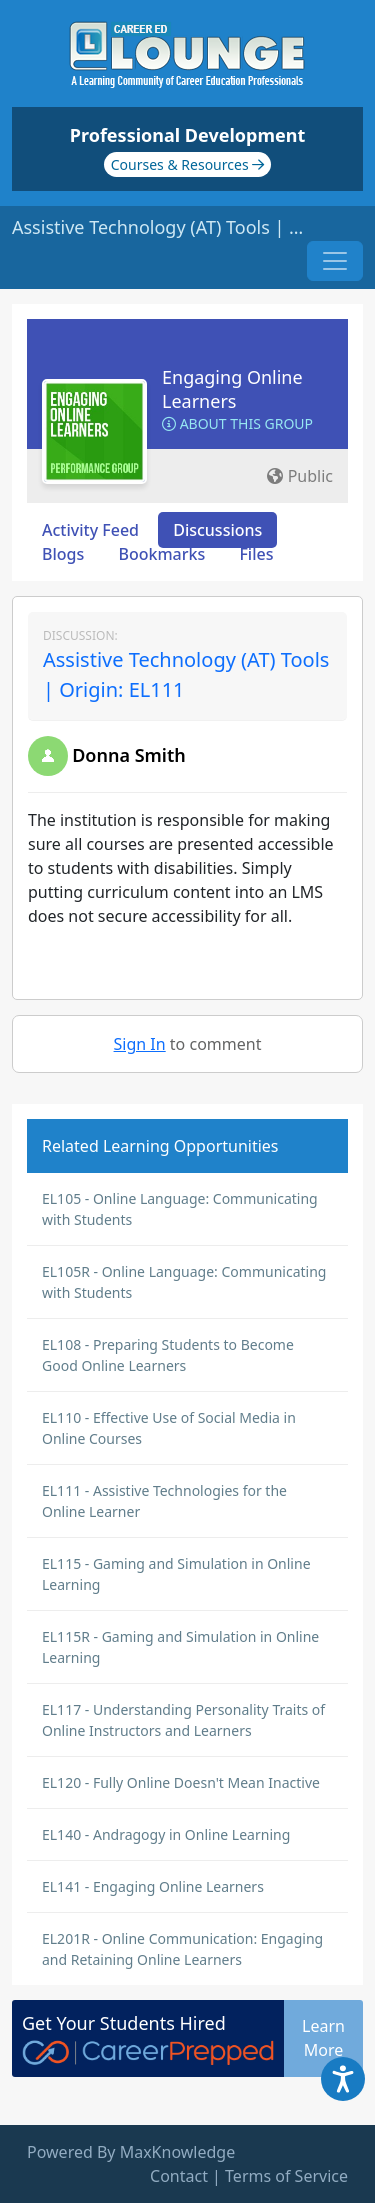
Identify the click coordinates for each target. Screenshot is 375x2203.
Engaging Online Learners (232, 389)
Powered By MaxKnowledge (131, 2152)
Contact (179, 2176)
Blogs (63, 554)
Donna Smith (129, 755)
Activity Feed (90, 530)
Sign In (140, 1044)
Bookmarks (161, 554)
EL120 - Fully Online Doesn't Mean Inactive (181, 1782)
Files (256, 554)
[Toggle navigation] (335, 261)
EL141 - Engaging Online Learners (153, 1886)
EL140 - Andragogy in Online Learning (166, 1834)
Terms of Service (286, 2176)
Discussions (217, 530)
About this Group (237, 423)
